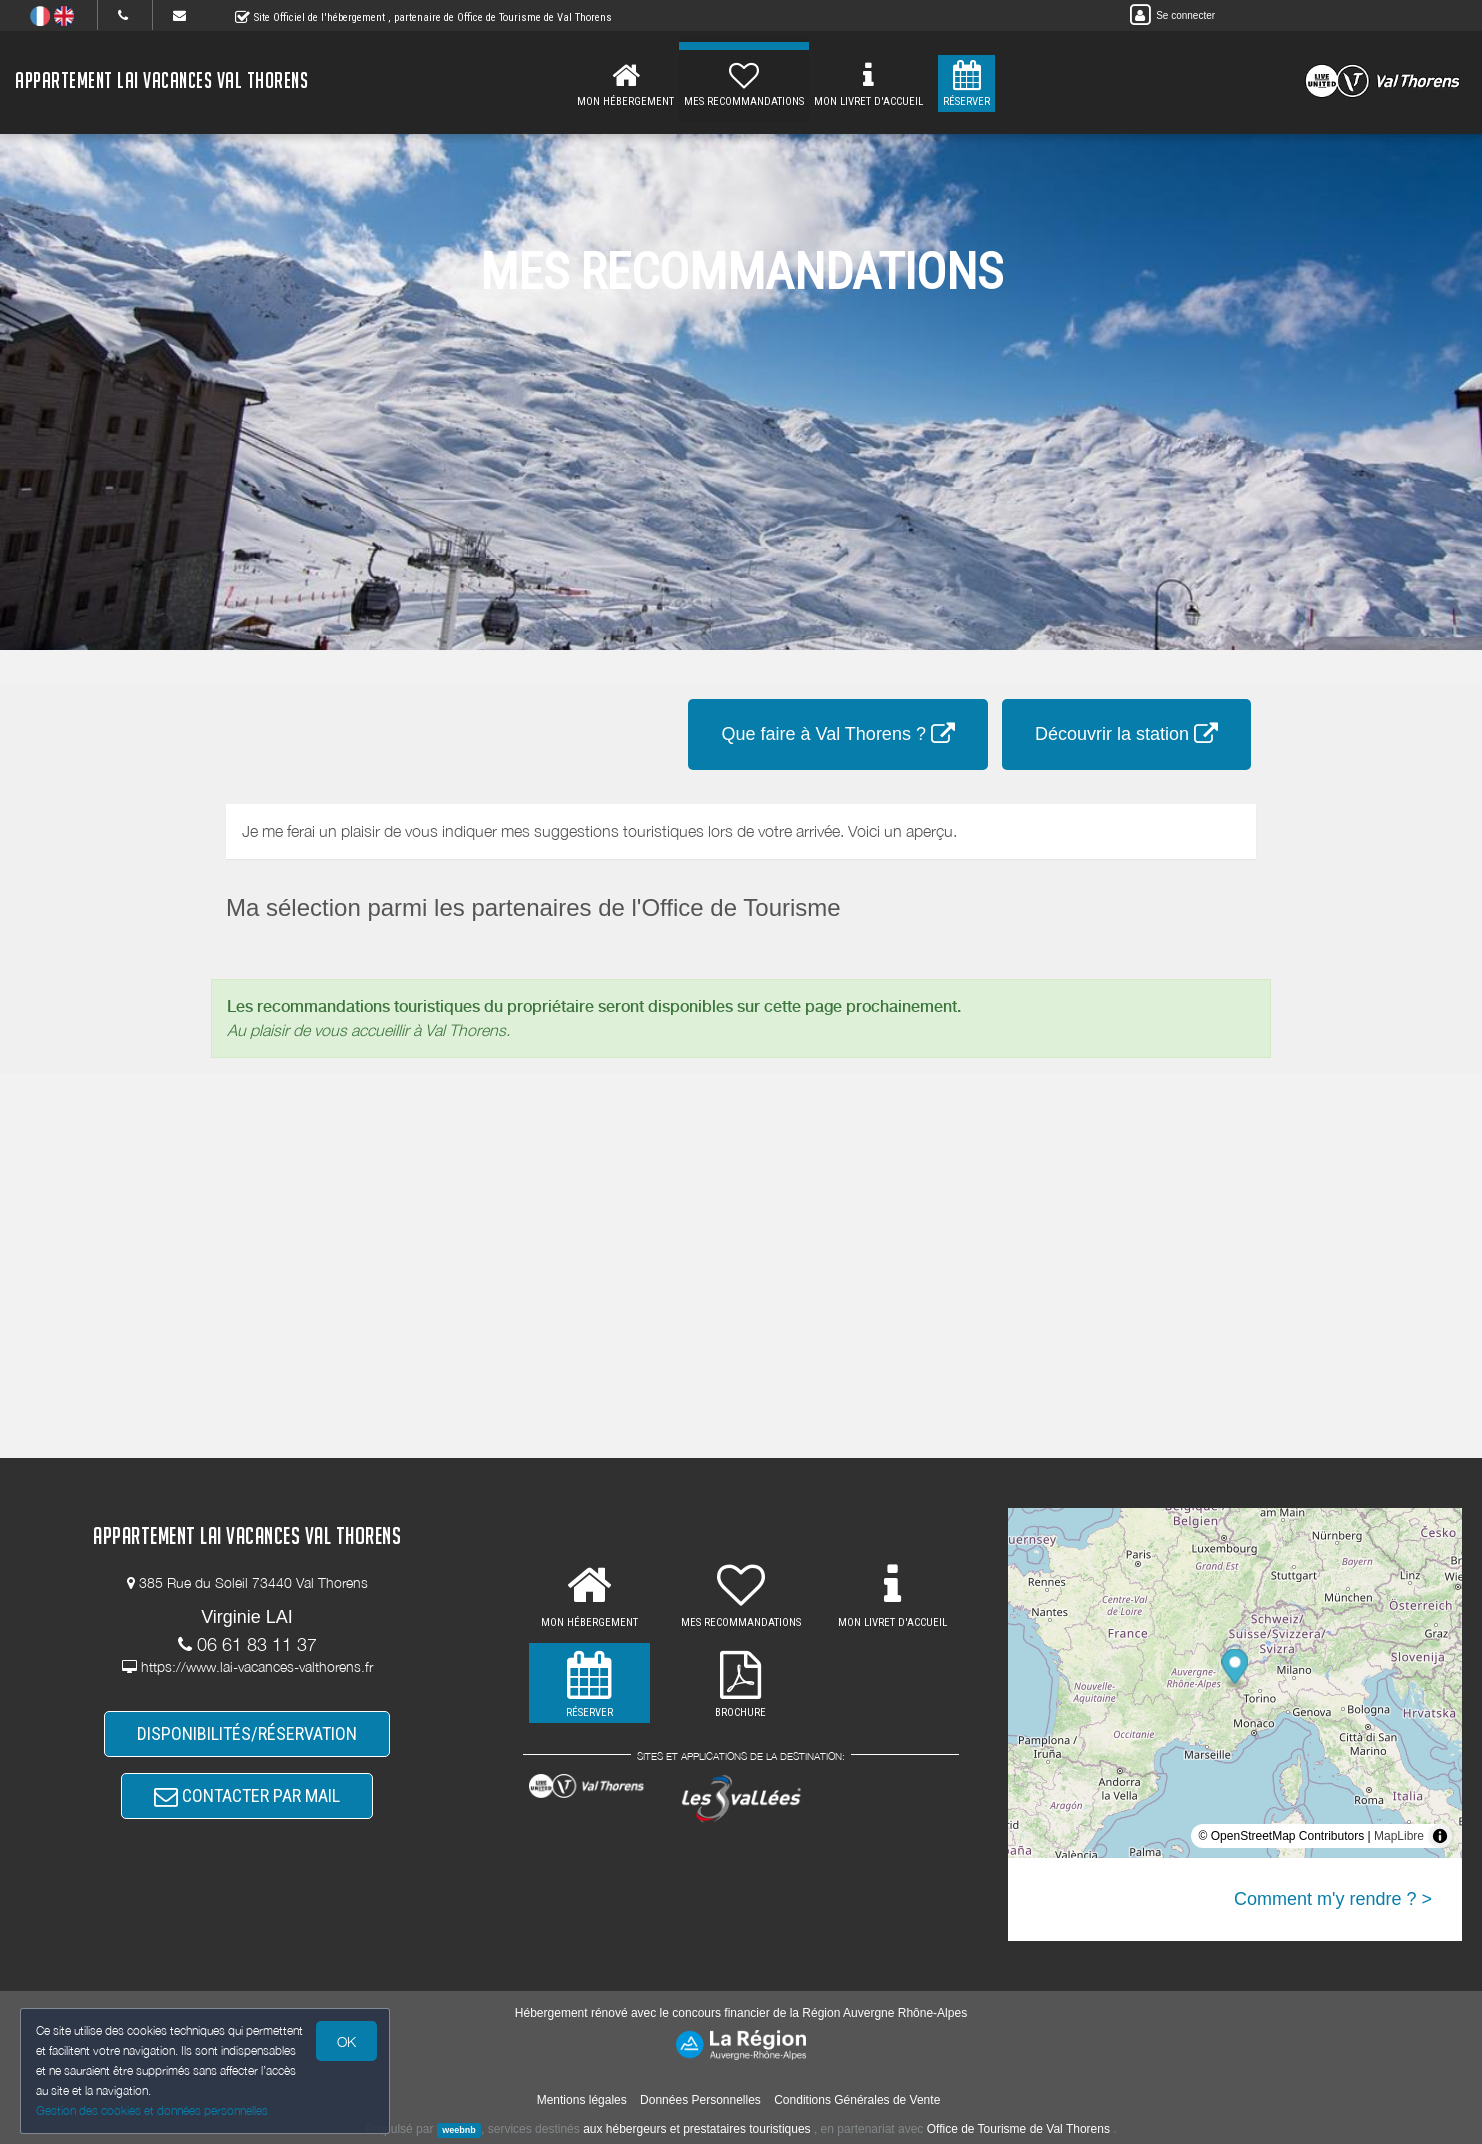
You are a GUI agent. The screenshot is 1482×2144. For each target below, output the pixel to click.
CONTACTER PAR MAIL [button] (247, 1795)
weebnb (459, 2130)
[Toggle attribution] (1440, 1836)
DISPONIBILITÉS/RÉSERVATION (247, 1733)
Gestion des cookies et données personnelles (152, 2110)
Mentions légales (582, 2100)
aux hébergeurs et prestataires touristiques (696, 2129)
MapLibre (1399, 1836)
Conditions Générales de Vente (857, 2100)
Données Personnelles (700, 2100)
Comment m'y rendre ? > (1333, 1899)
